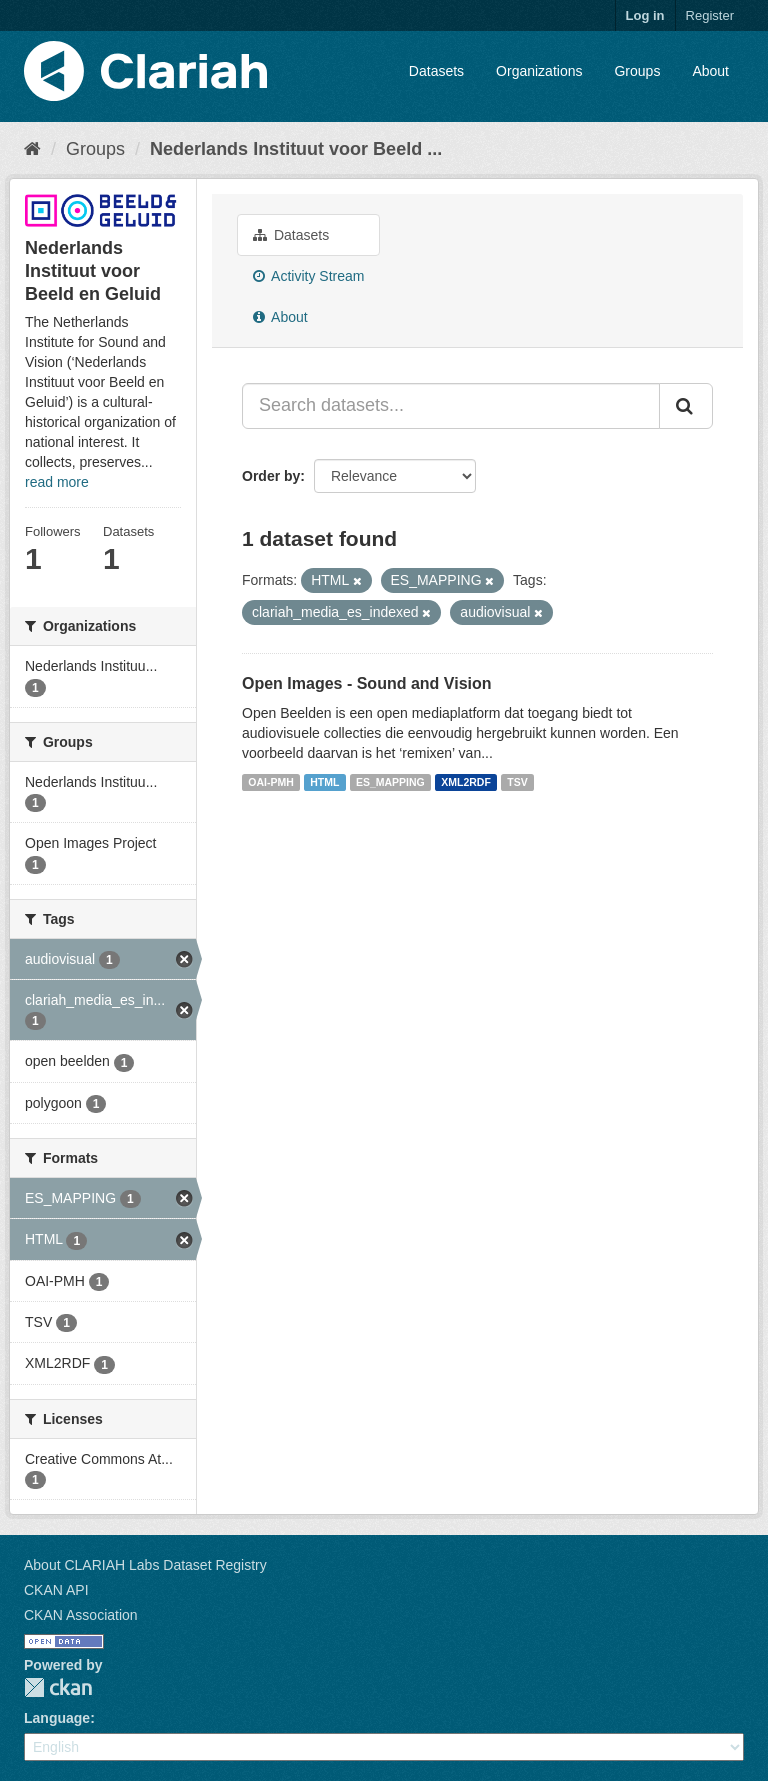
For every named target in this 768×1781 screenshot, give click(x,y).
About (710, 71)
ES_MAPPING (390, 782)
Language (57, 1718)
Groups (637, 71)
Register (710, 15)
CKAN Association (81, 1615)
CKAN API (56, 1590)
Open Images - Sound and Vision (367, 683)
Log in (645, 15)
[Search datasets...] (451, 406)
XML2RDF (466, 782)
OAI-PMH (271, 782)
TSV (517, 782)
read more (57, 482)
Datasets (436, 71)
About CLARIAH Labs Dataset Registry (145, 1565)
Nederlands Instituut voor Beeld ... (296, 149)
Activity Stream (308, 276)
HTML (324, 782)
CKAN (58, 1687)
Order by (271, 476)
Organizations (539, 71)
